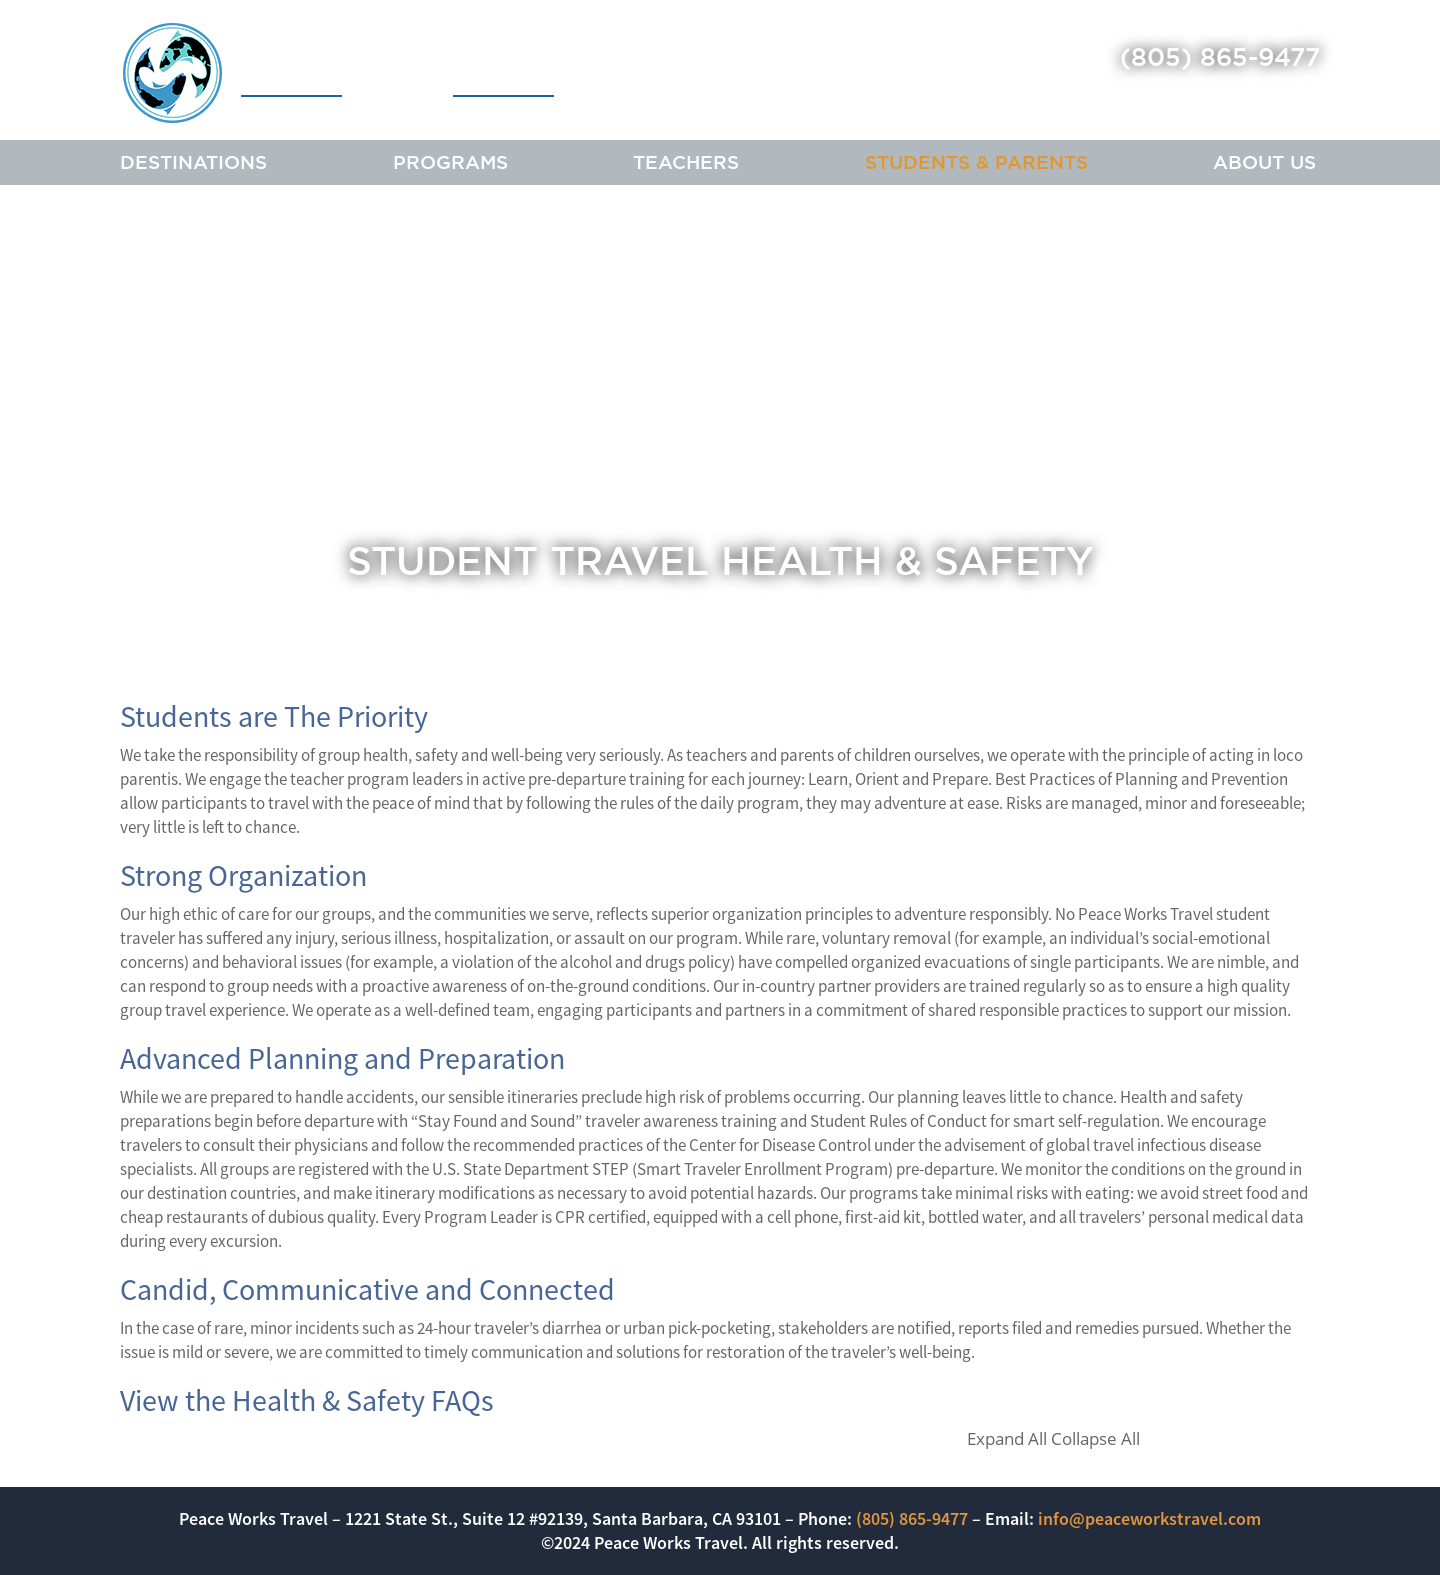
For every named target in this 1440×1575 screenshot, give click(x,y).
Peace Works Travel (338, 72)
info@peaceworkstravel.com (1149, 1518)
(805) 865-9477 (1220, 56)
